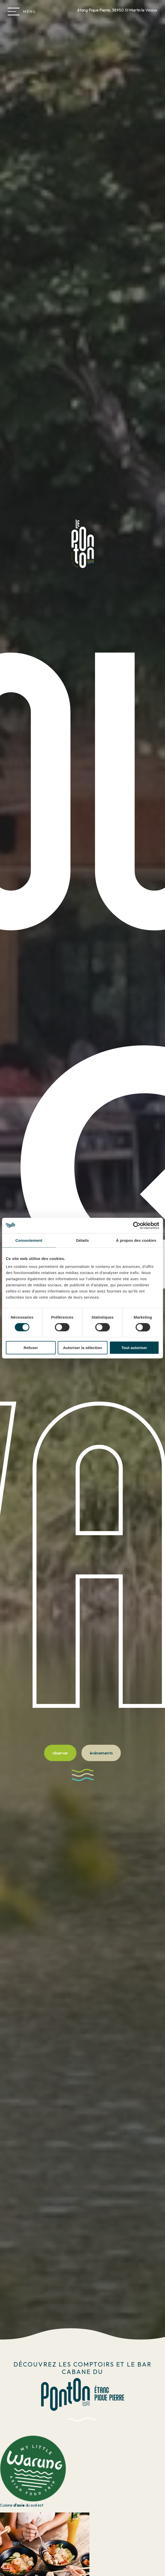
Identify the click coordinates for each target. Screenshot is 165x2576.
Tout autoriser (134, 1347)
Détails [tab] (82, 1240)
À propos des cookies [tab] (136, 1240)
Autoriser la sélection (82, 1347)
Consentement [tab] (28, 1240)
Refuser (31, 1347)
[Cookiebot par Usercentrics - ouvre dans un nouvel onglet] (136, 1225)
